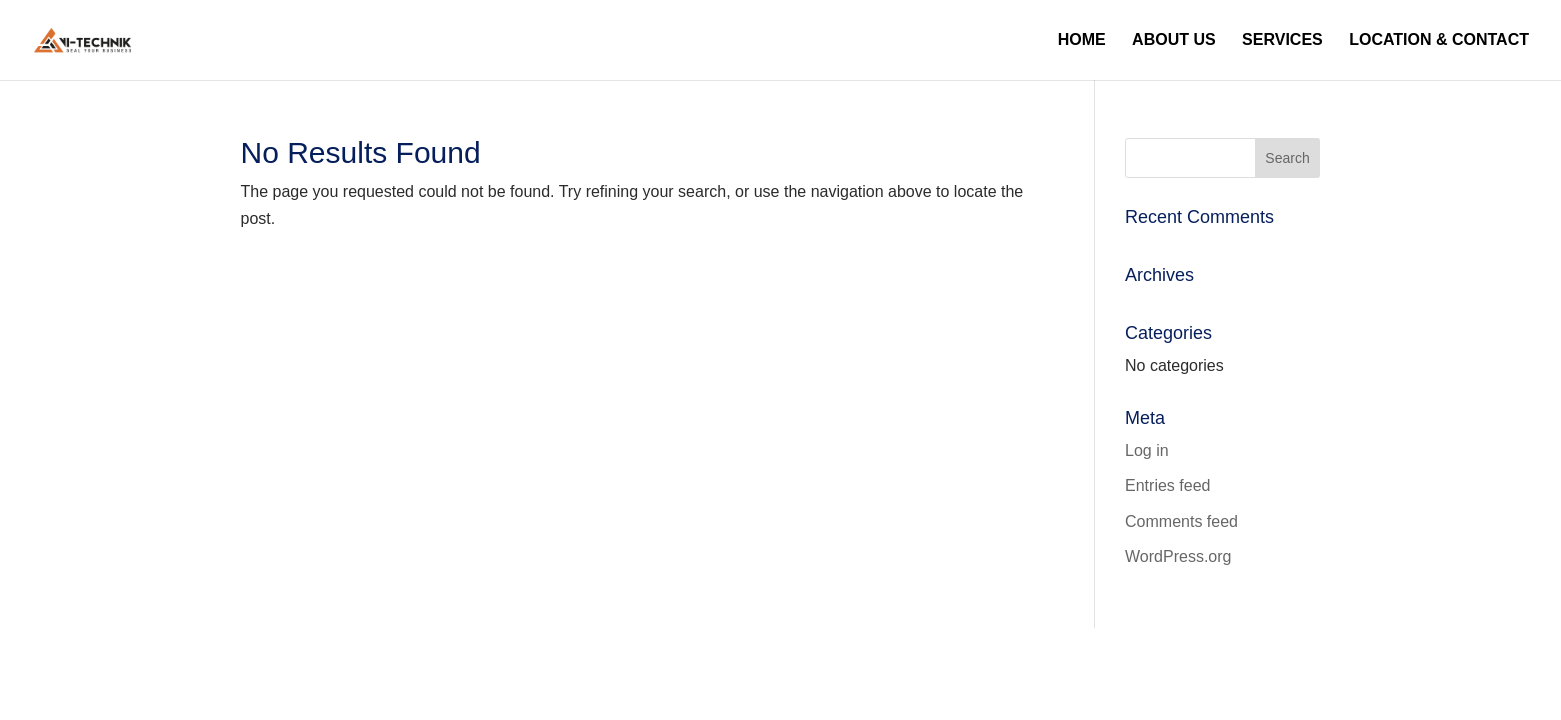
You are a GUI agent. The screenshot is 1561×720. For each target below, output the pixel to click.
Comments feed (1181, 521)
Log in (1147, 450)
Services (1282, 40)
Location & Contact (1439, 40)
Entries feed (1167, 485)
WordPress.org (1178, 556)
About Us (1174, 40)
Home (1082, 40)
